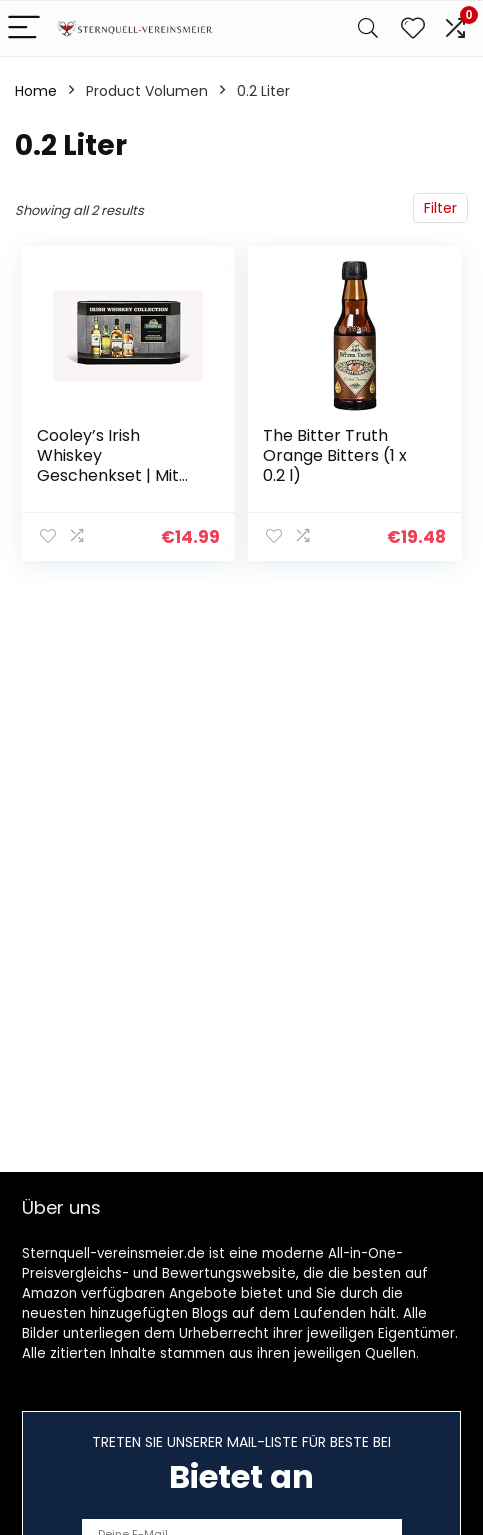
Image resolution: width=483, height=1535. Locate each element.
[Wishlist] (413, 28)
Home (36, 91)
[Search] (368, 28)
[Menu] (24, 28)
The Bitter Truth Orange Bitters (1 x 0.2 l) (335, 455)
